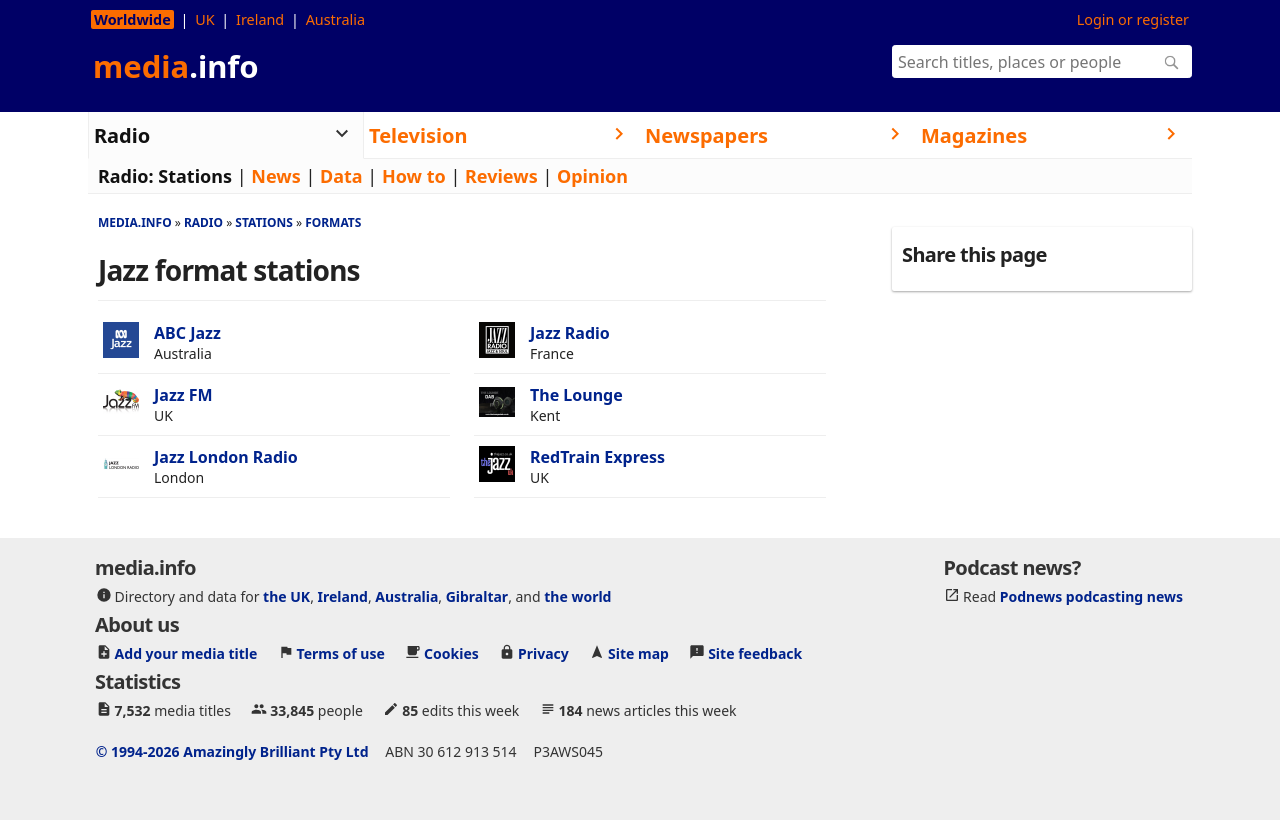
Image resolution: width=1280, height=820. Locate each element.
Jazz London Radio (226, 457)
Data (341, 176)
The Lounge (576, 395)
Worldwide (132, 19)
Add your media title (186, 652)
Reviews (501, 176)
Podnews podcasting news (1091, 595)
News (275, 176)
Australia (335, 19)
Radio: (126, 176)
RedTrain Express (597, 457)
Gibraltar (477, 595)
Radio (203, 222)
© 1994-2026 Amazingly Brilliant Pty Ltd (232, 750)
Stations (195, 176)
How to (414, 176)
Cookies (451, 652)
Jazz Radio (570, 333)
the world (577, 595)
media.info (135, 222)
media (176, 66)
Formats (333, 222)
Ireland (260, 19)
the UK (286, 595)
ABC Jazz (187, 333)
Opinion (592, 176)
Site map (638, 652)
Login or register (1133, 19)
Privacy (543, 652)
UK (204, 19)
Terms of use (341, 652)
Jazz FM (183, 395)
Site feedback (755, 652)
